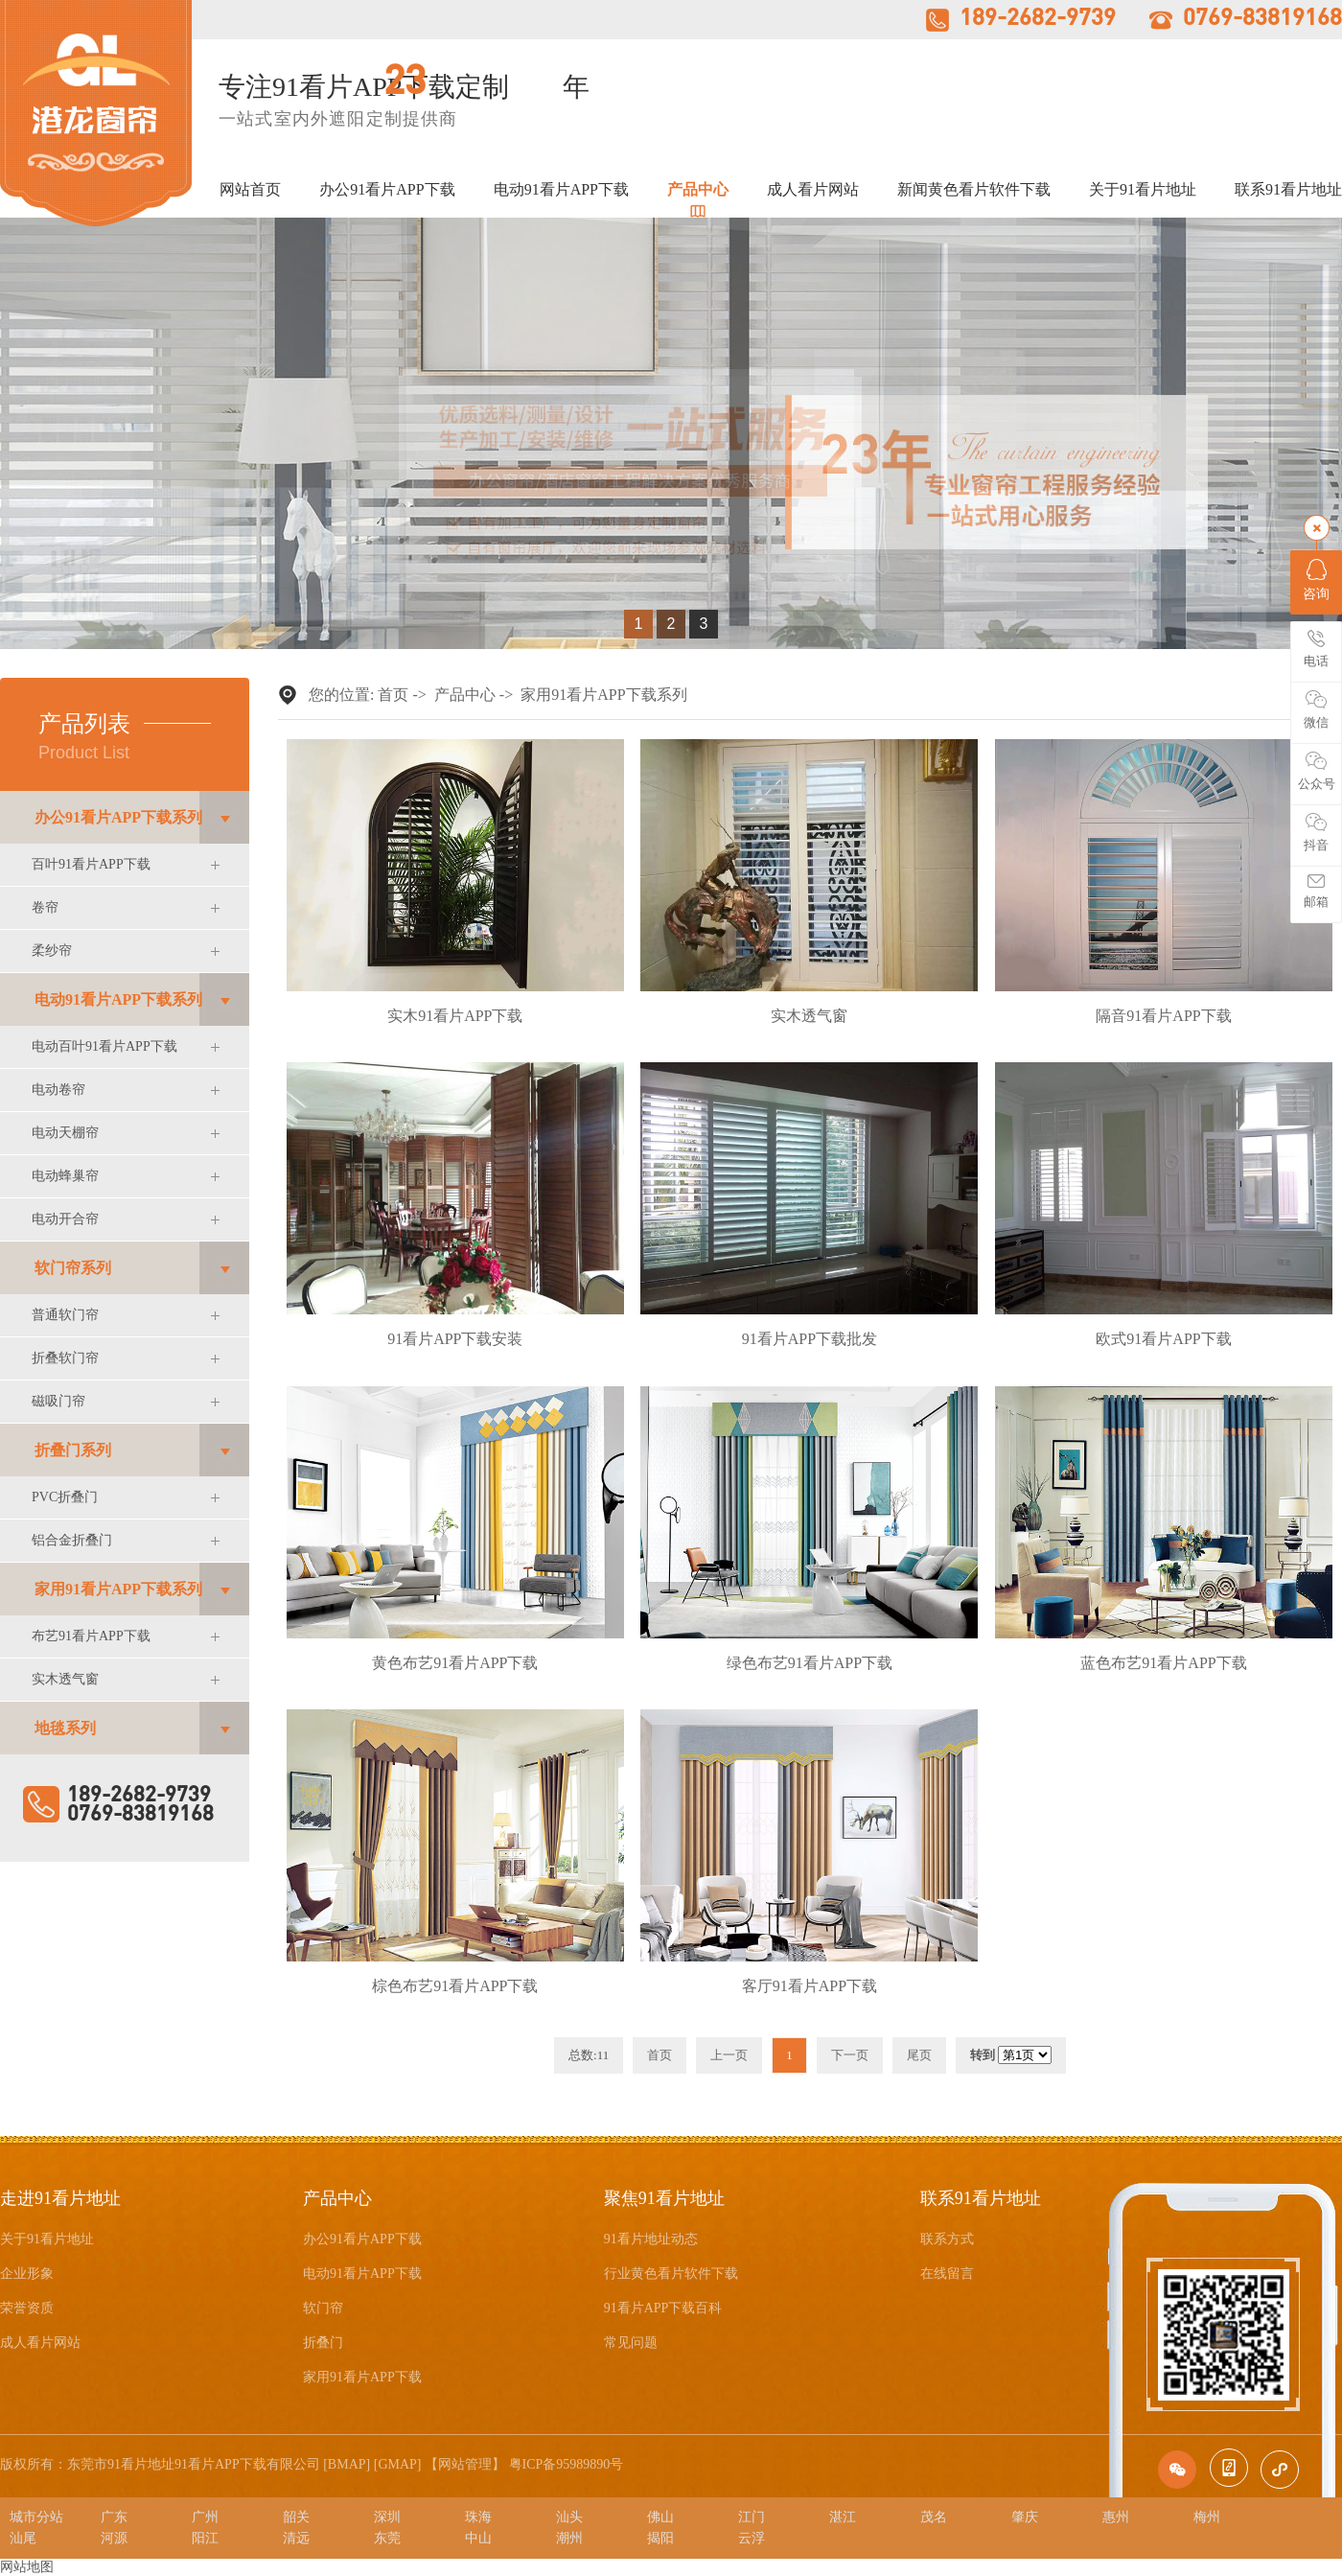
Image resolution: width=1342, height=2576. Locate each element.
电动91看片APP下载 (561, 189)
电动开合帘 (65, 1219)
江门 (751, 2517)
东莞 (387, 2538)
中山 (478, 2538)
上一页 (729, 2055)
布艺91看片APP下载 (91, 1636)
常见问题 (631, 2342)
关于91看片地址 (1142, 189)
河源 (114, 2538)
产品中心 (698, 189)
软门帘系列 (73, 1268)
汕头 (569, 2517)
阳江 (205, 2538)
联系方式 (947, 2239)
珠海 (478, 2517)
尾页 (919, 2055)
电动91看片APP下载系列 (118, 999)
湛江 (842, 2517)
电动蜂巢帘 (65, 1176)
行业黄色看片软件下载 (671, 2273)
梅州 (1206, 2517)
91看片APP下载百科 (663, 2308)
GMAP (397, 2464)
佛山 (660, 2517)
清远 (296, 2538)
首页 (393, 694)
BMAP (347, 2464)
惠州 (1115, 2517)
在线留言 (947, 2273)
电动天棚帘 (65, 1133)
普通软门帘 (65, 1315)
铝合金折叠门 (72, 1540)
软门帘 (323, 2308)
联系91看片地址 (1288, 189)
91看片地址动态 (651, 2239)
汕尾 (23, 2538)
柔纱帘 (52, 950)
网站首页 (250, 189)
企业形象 (27, 2273)
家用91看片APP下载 (362, 2377)
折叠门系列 (73, 1450)
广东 (114, 2517)
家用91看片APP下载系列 (118, 1589)
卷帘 (45, 907)
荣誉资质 (27, 2308)
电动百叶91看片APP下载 (104, 1046)
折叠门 (323, 2342)
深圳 (387, 2517)
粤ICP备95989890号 (566, 2464)
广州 (205, 2517)
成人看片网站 (813, 189)
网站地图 (27, 2567)
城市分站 (36, 2517)
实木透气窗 (65, 1679)
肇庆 (1024, 2517)
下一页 (849, 2055)
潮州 (569, 2538)
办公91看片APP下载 (386, 189)
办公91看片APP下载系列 (118, 817)
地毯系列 (65, 1728)
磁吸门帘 (58, 1401)
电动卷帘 (58, 1089)
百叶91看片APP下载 (91, 864)
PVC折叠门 (65, 1497)
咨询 (1316, 580)
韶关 (296, 2517)
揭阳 (660, 2538)
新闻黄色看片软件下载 (974, 189)
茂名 (933, 2517)
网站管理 (465, 2464)
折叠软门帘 (65, 1358)
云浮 (751, 2538)
